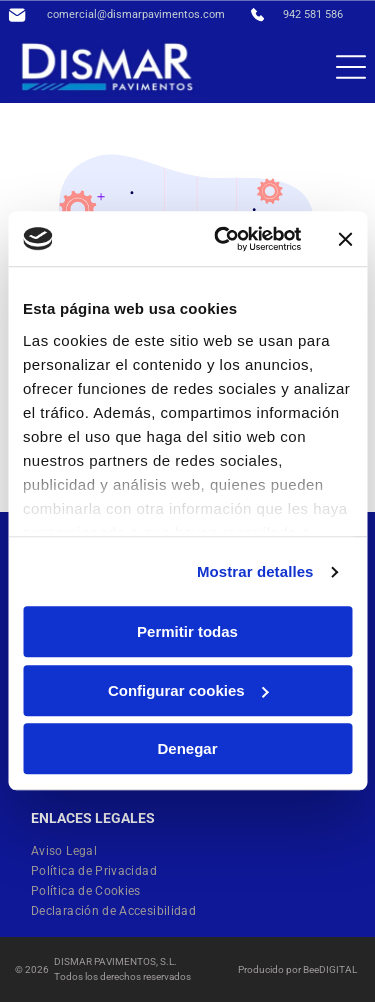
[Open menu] (351, 67)
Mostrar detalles (255, 571)
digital (338, 969)
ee (314, 969)
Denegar (187, 749)
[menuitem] (71, 851)
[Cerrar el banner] (345, 239)
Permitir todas (187, 632)
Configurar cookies (188, 690)
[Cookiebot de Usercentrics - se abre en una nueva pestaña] (223, 239)
